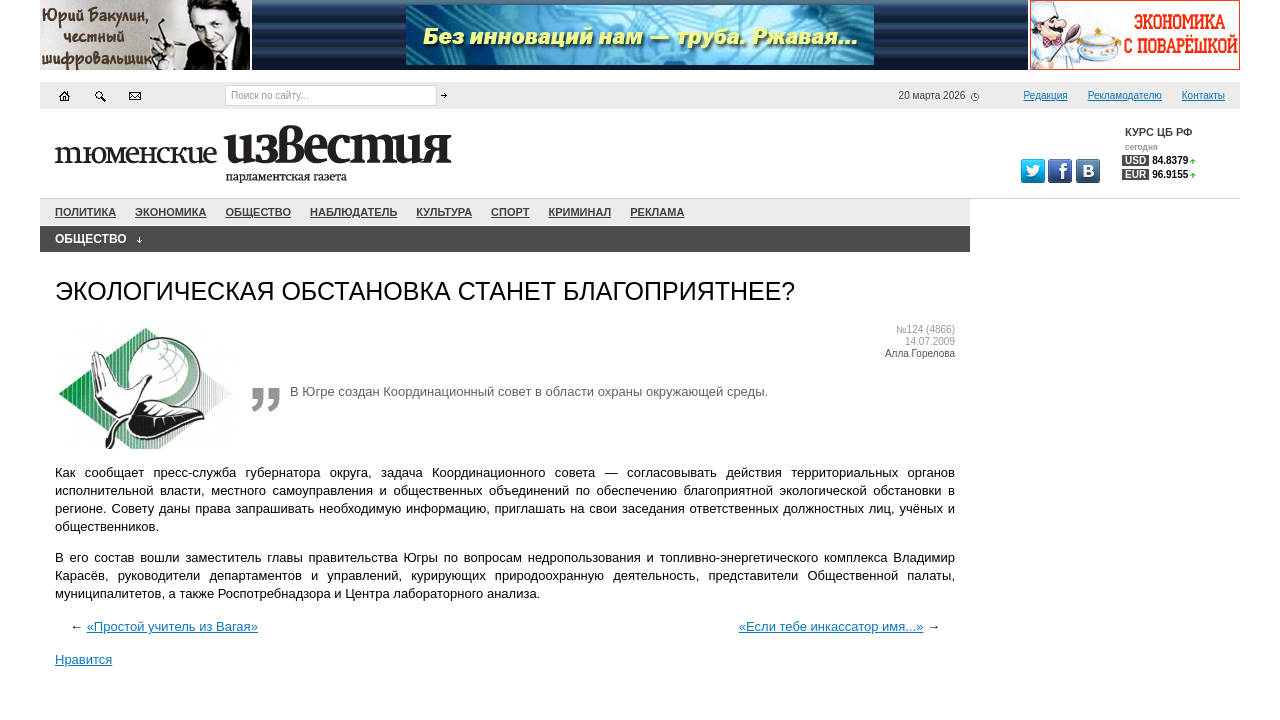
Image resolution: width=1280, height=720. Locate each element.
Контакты (1203, 95)
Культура (444, 212)
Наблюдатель (353, 212)
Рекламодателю (1125, 95)
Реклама (657, 212)
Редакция (1046, 95)
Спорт (510, 212)
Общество (258, 212)
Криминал (579, 212)
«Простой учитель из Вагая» (172, 626)
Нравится (83, 659)
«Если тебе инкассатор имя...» (831, 626)
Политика (85, 212)
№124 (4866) (925, 329)
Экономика (170, 212)
